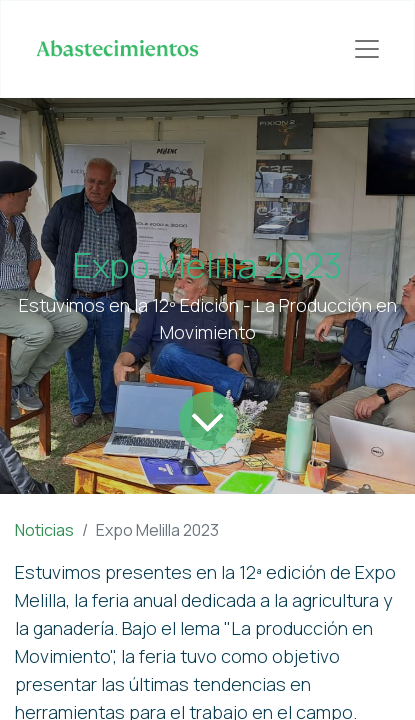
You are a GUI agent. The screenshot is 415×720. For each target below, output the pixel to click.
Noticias (44, 530)
